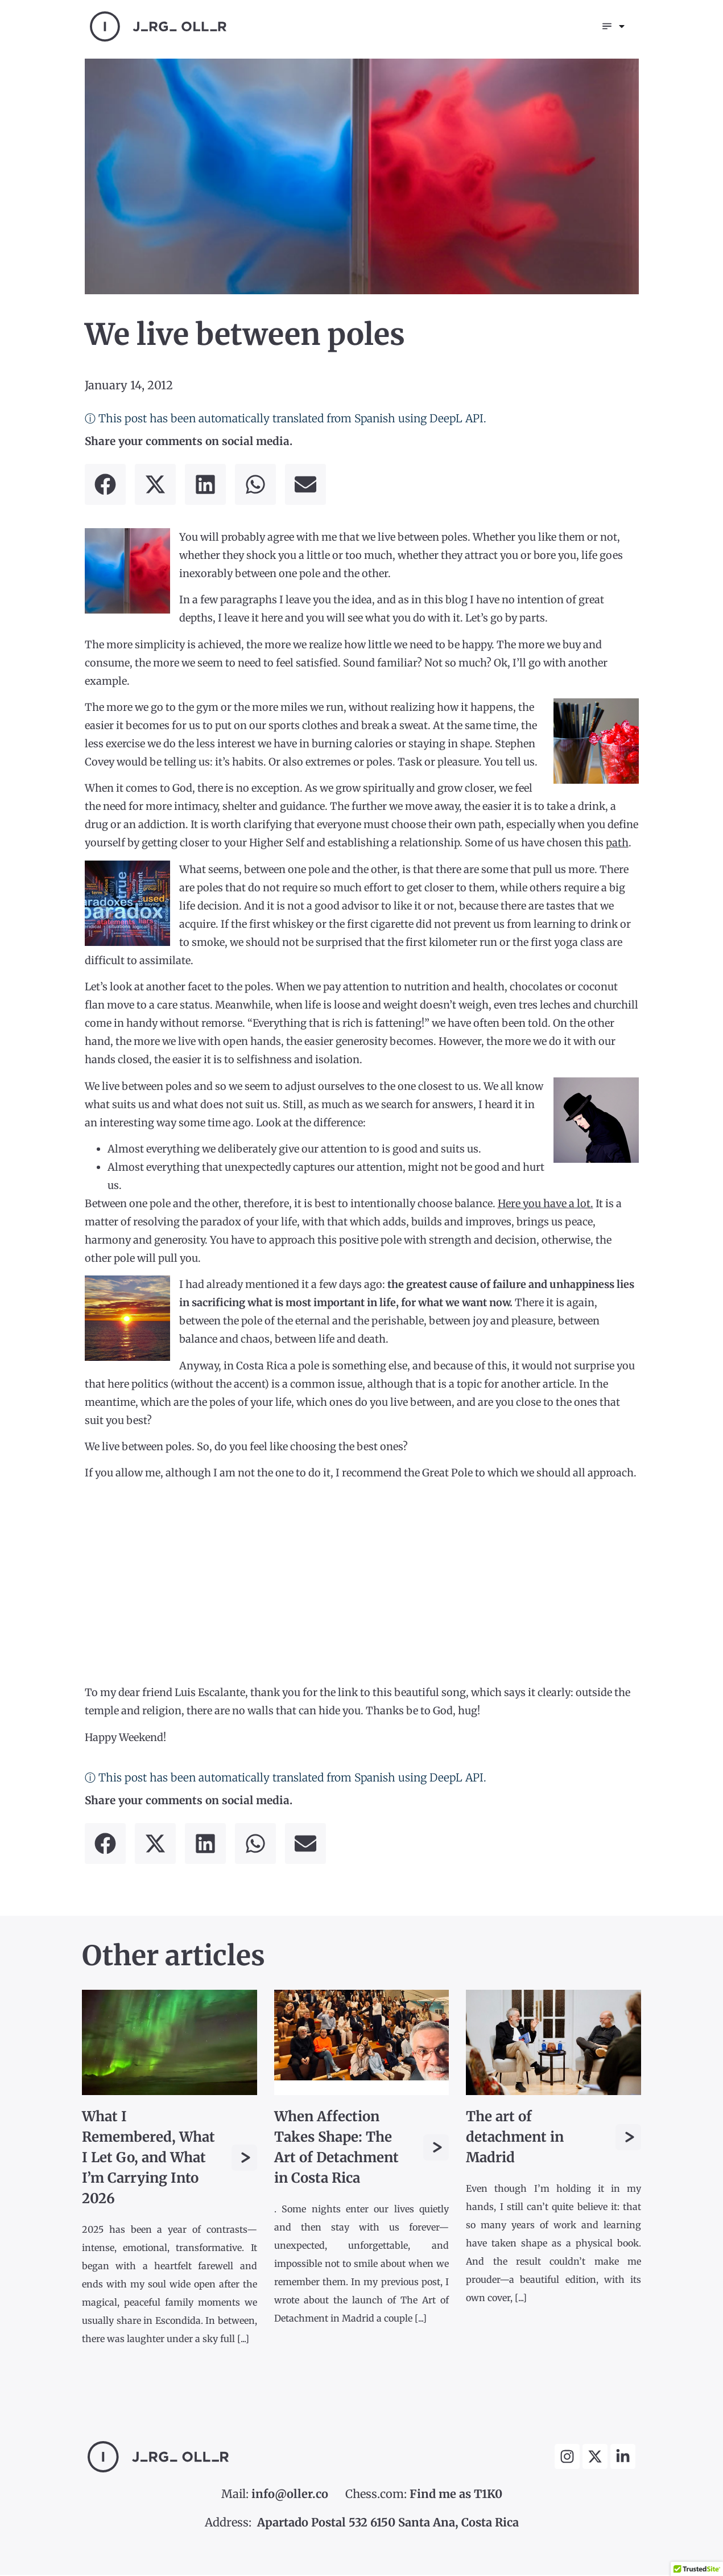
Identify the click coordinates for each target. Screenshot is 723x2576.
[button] (105, 485)
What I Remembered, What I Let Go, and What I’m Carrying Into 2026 (148, 2158)
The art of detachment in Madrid (515, 2138)
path (617, 843)
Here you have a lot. (545, 1204)
